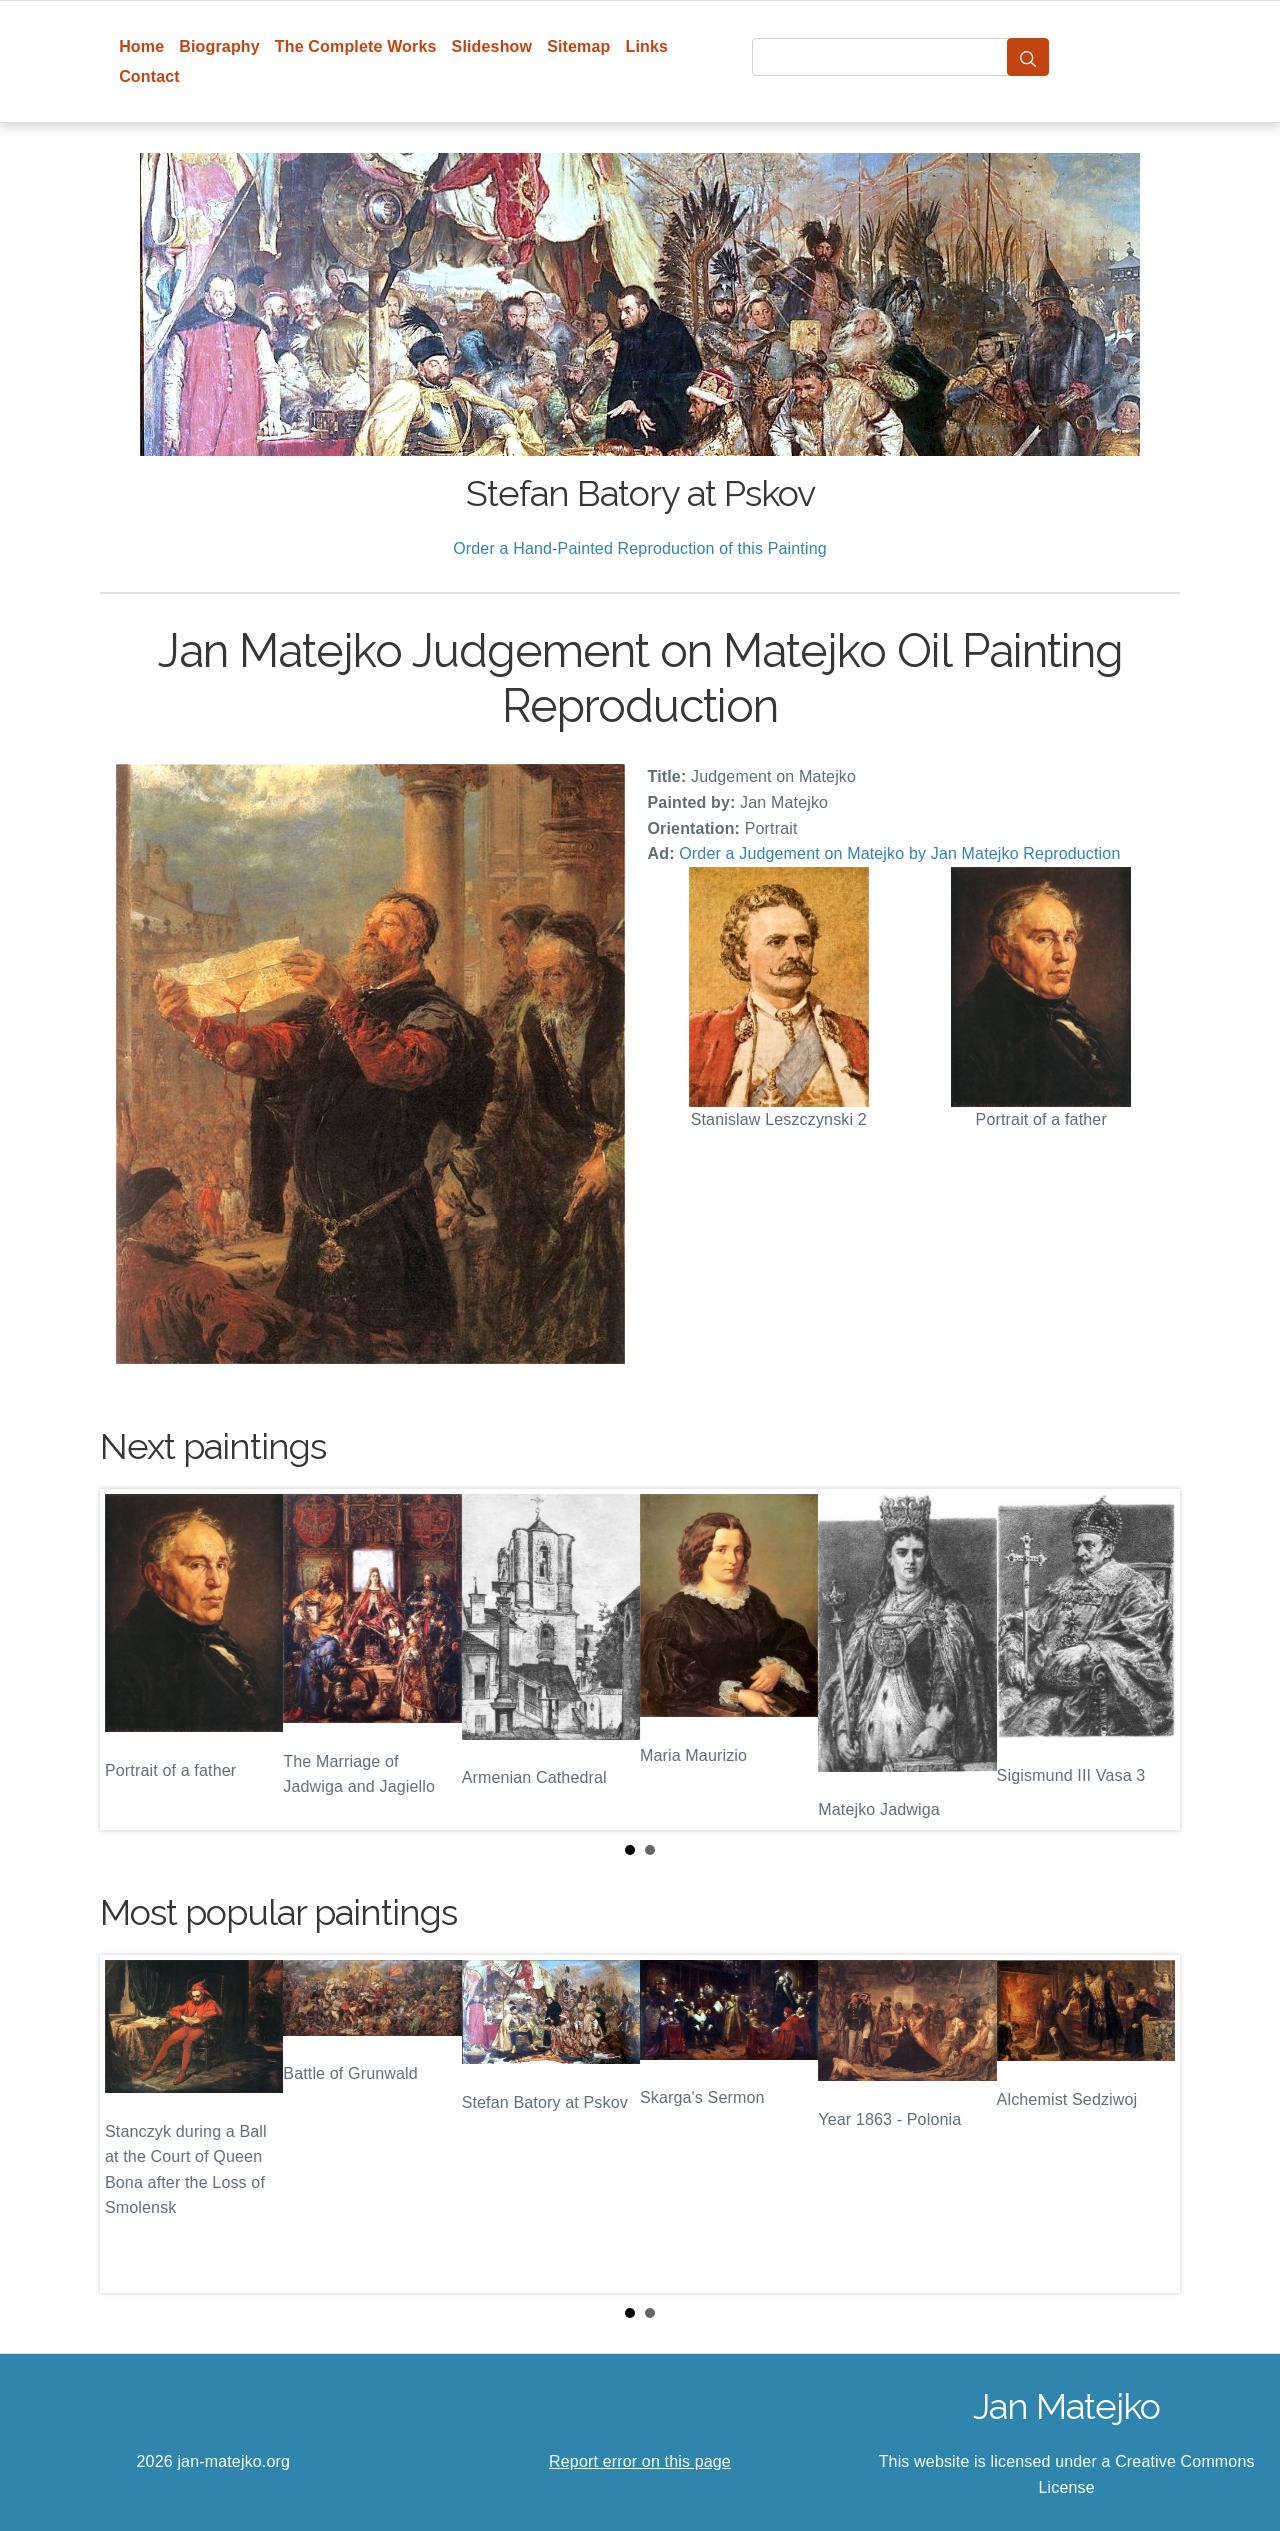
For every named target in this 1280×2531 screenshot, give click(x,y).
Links (647, 46)
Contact (149, 76)
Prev (131, 1660)
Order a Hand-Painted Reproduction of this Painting (640, 548)
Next (1149, 1660)
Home (141, 46)
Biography (219, 46)
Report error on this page (640, 2461)
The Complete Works (356, 46)
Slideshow (492, 46)
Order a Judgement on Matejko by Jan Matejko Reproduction (899, 853)
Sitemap (578, 46)
